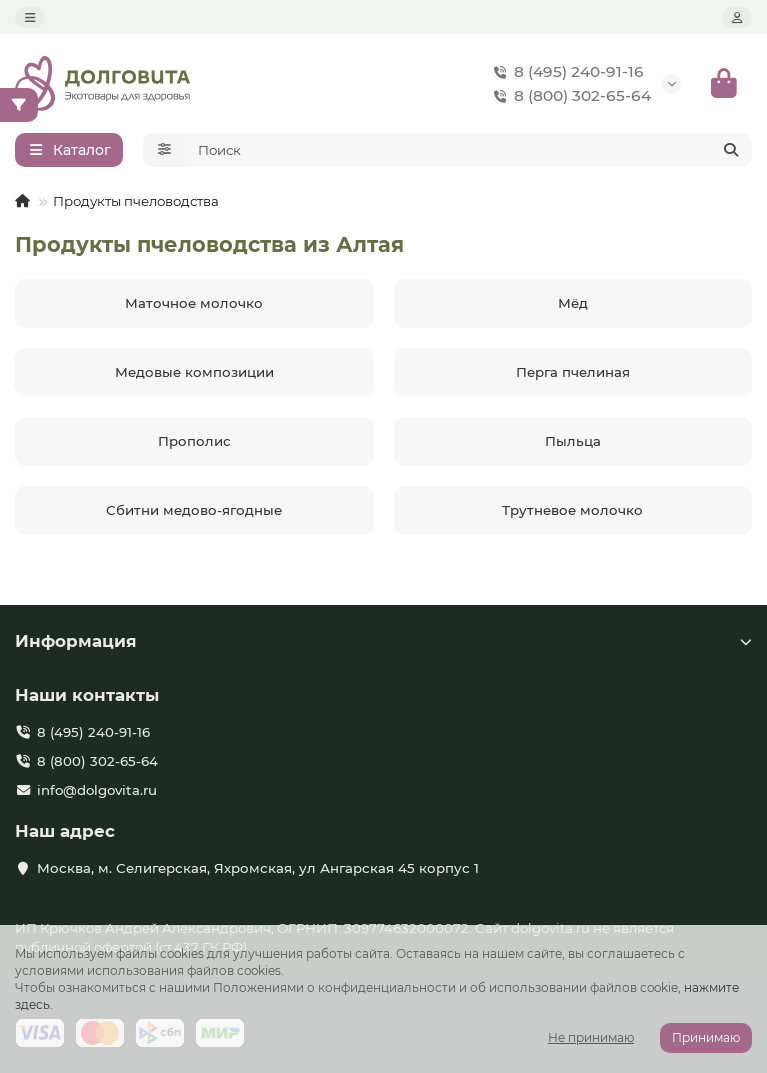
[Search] (469, 150)
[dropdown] (30, 17)
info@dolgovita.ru (97, 790)
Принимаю (706, 1037)
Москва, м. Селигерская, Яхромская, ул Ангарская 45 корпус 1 (258, 868)
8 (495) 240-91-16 (565, 72)
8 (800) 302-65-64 (568, 96)
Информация (383, 641)
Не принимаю (591, 1037)
